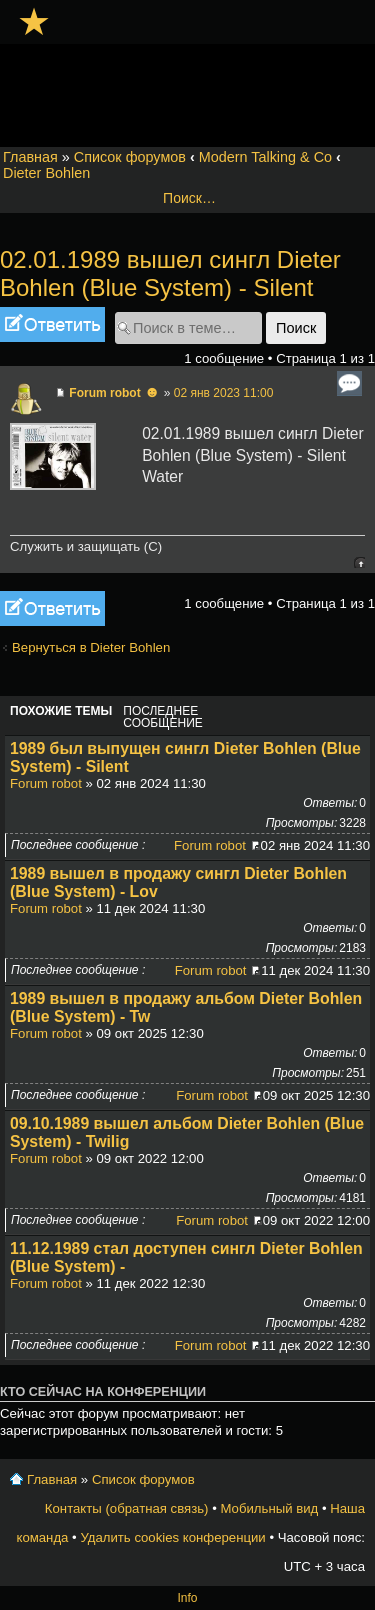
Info (187, 1598)
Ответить (52, 324)
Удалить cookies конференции (172, 1537)
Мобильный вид (269, 1508)
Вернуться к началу (359, 562)
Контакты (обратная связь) (127, 1508)
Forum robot (104, 393)
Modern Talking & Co (265, 157)
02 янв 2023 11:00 (224, 393)
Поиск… (189, 198)
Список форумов (130, 157)
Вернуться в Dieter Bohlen (91, 647)
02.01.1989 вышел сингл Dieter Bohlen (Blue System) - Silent (170, 273)
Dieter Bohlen (46, 173)
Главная (30, 157)
